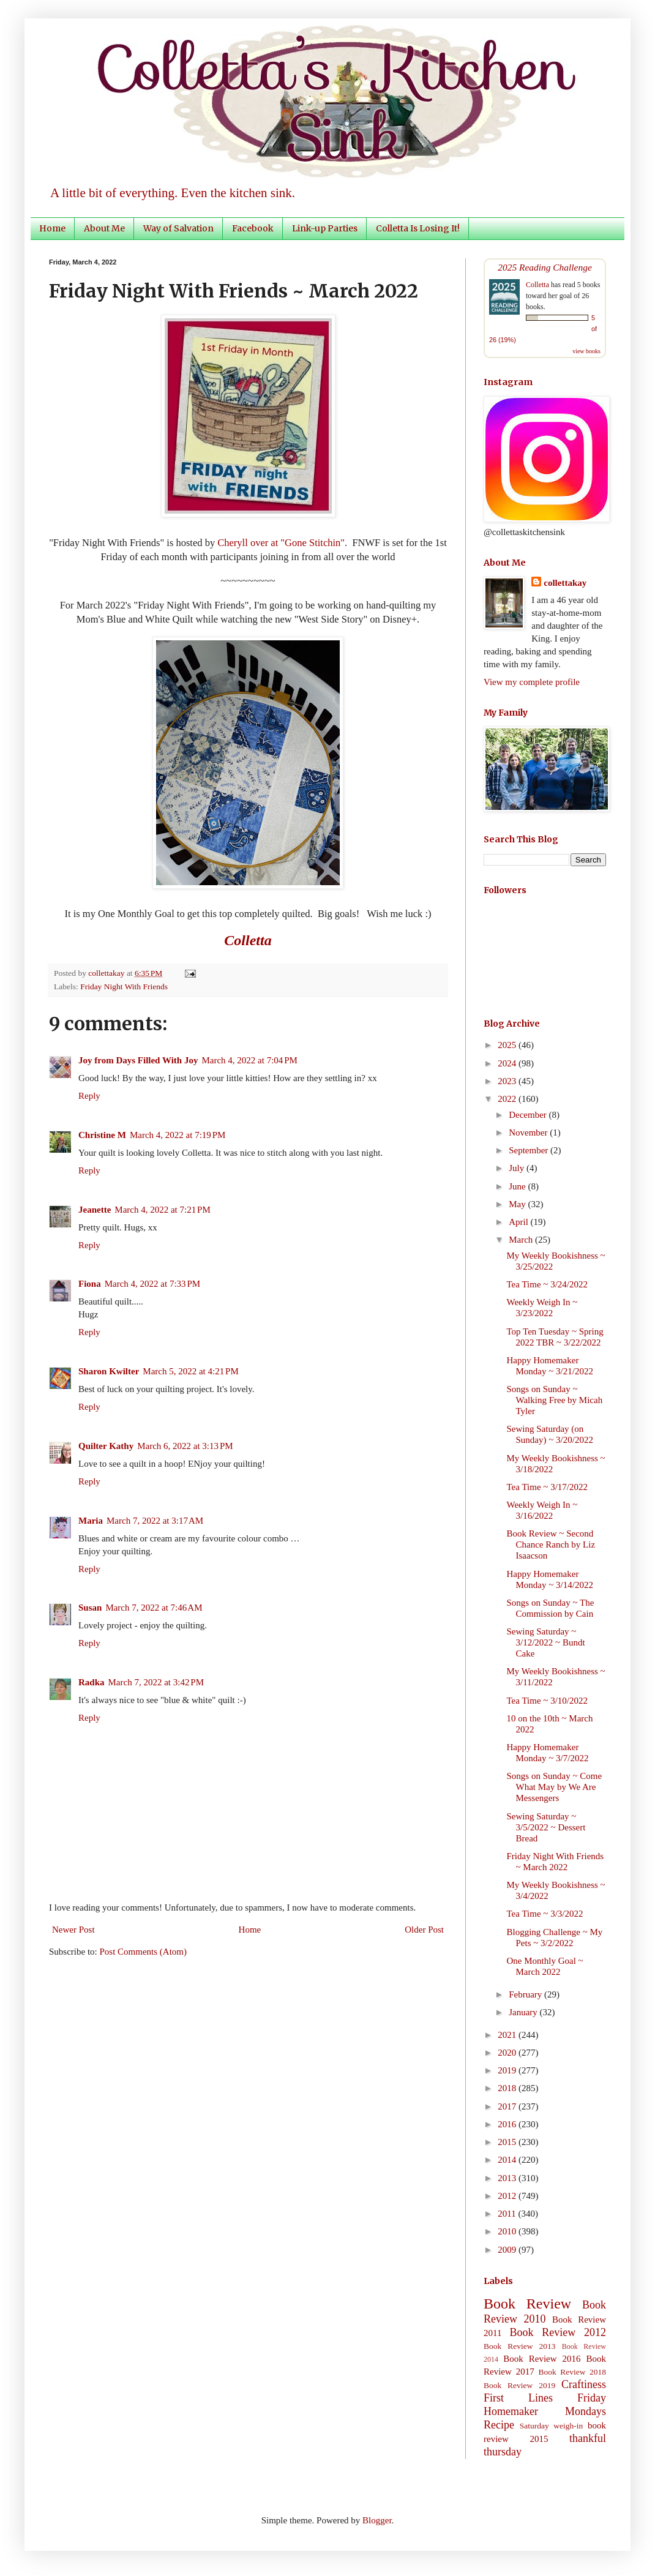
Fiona (89, 1284)
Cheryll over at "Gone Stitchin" (281, 543)
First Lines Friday (545, 2398)
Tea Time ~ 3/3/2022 (545, 1914)
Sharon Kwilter (108, 1371)
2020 (508, 2052)
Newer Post (73, 1929)
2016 (508, 2124)
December (528, 1115)
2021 (508, 2035)
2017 (508, 2106)
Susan (90, 1607)
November (529, 1132)
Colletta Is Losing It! (418, 228)
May (518, 1204)
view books (586, 351)
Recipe (499, 2425)
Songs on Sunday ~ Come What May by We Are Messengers (554, 1787)
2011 (508, 2213)
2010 (508, 2231)
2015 (508, 2142)
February (526, 1994)
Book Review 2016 (541, 2359)
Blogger (377, 2520)
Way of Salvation (178, 228)
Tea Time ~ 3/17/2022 (547, 1487)
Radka (91, 1682)
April (519, 1222)
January (524, 2012)
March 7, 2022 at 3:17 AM (155, 1521)
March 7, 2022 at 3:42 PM (156, 1682)
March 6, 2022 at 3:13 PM (185, 1446)
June (518, 1186)
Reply (89, 1096)
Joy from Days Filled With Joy (138, 1060)
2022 (508, 1099)
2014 (508, 2160)
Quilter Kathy (105, 1446)
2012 (508, 2196)
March (522, 1240)
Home (52, 228)
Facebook (253, 228)
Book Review (527, 2304)
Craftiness (583, 2384)
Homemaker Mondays (545, 2411)
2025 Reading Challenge (545, 267)
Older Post (424, 1929)
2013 (508, 2178)
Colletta (537, 284)
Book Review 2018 (572, 2371)
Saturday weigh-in (551, 2425)
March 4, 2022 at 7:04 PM (249, 1060)
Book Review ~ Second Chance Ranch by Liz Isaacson (551, 1544)
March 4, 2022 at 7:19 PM (177, 1135)
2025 (508, 1045)
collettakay (107, 973)
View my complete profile (532, 682)
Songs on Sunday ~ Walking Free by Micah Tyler (555, 1400)
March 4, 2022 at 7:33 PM (152, 1284)
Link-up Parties (324, 228)
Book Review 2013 (520, 2346)
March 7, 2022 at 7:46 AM (153, 1607)
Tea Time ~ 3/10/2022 (547, 1700)
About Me (104, 228)
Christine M (102, 1135)
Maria (90, 1521)
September (529, 1150)
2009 (508, 2250)
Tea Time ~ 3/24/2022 (547, 1284)
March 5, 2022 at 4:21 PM (190, 1371)
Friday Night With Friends (124, 986)
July (517, 1168)
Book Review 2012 (557, 2332)
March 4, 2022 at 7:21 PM (162, 1210)
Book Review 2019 (519, 2385)
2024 (508, 1063)
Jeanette (94, 1210)
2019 (508, 2070)
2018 (508, 2088)
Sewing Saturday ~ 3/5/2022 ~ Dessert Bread (546, 1827)
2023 (508, 1081)
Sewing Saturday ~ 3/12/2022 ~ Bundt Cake (546, 1642)
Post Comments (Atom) (143, 1951)
